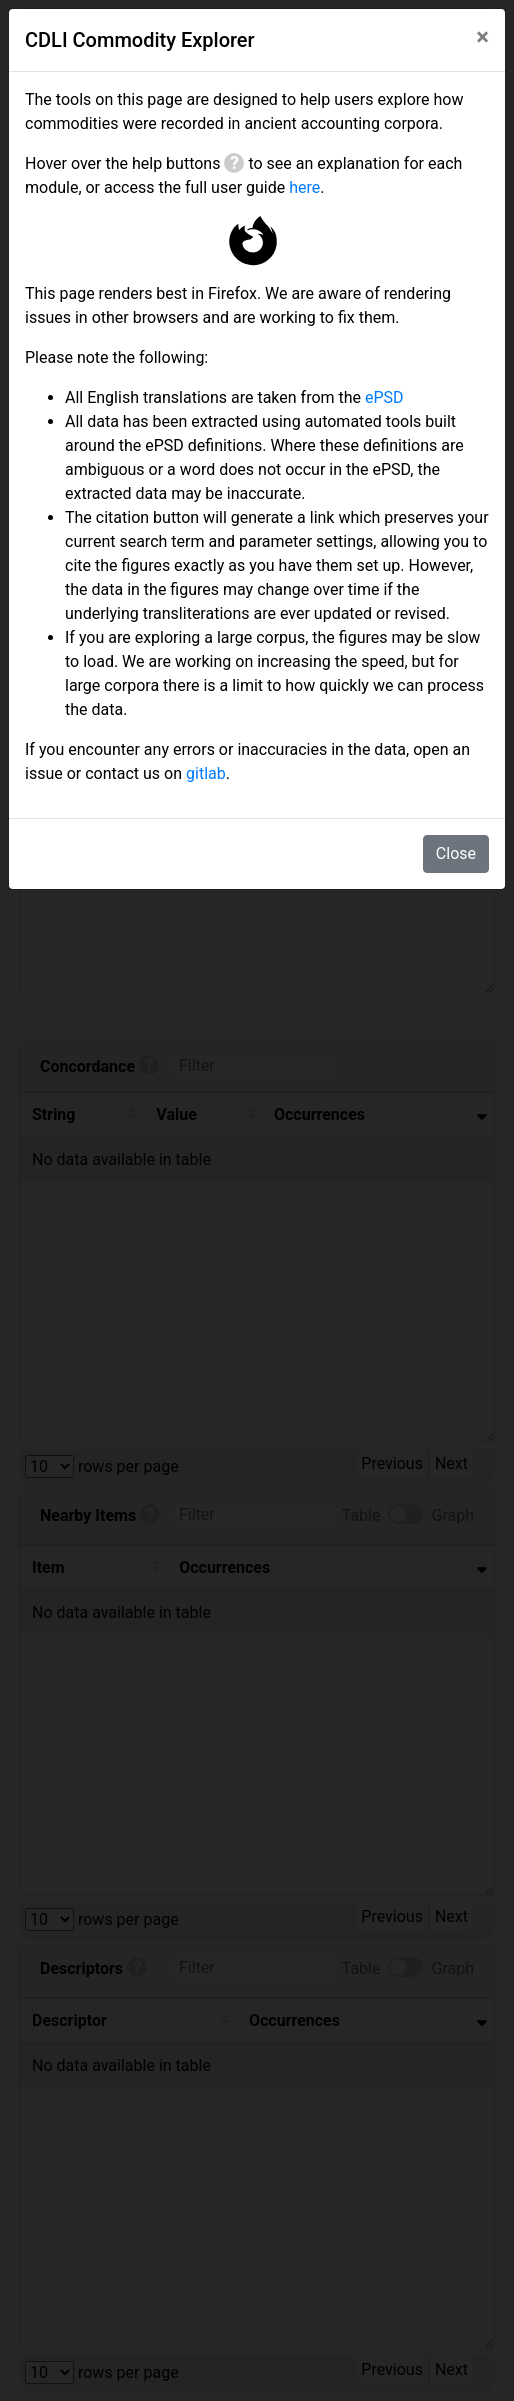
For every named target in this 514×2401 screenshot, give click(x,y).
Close (456, 853)
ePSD (384, 397)
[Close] (482, 37)
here (304, 187)
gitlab (206, 773)
